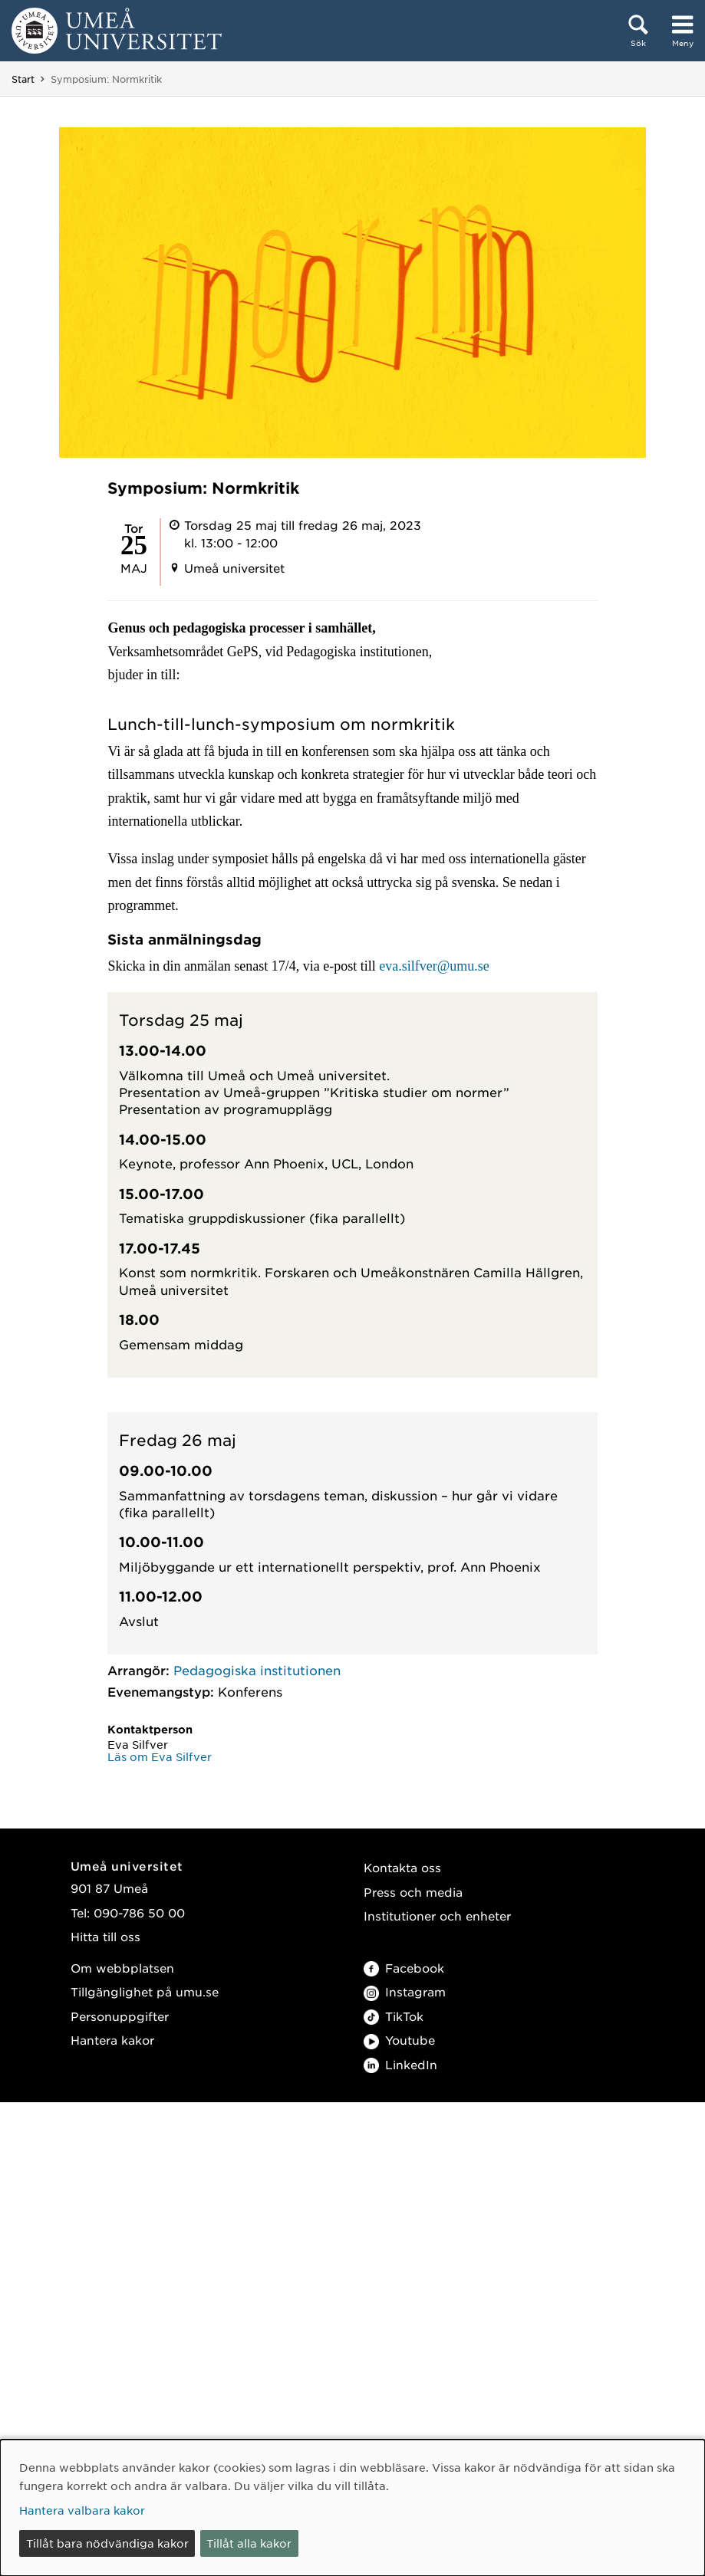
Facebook (404, 1967)
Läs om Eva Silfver (159, 1756)
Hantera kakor (112, 2039)
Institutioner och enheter (437, 1915)
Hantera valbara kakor (82, 2510)
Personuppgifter (120, 2016)
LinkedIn (400, 2064)
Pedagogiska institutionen (257, 1669)
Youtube (399, 2039)
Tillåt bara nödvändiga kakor (107, 2543)
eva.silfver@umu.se (434, 966)
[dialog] (352, 2508)
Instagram (405, 1991)
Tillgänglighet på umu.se (145, 1991)
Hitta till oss (105, 1936)
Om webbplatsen (122, 1967)
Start (23, 79)
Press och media (413, 1891)
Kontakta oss (402, 1867)
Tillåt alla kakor (249, 2543)
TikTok (393, 2016)
